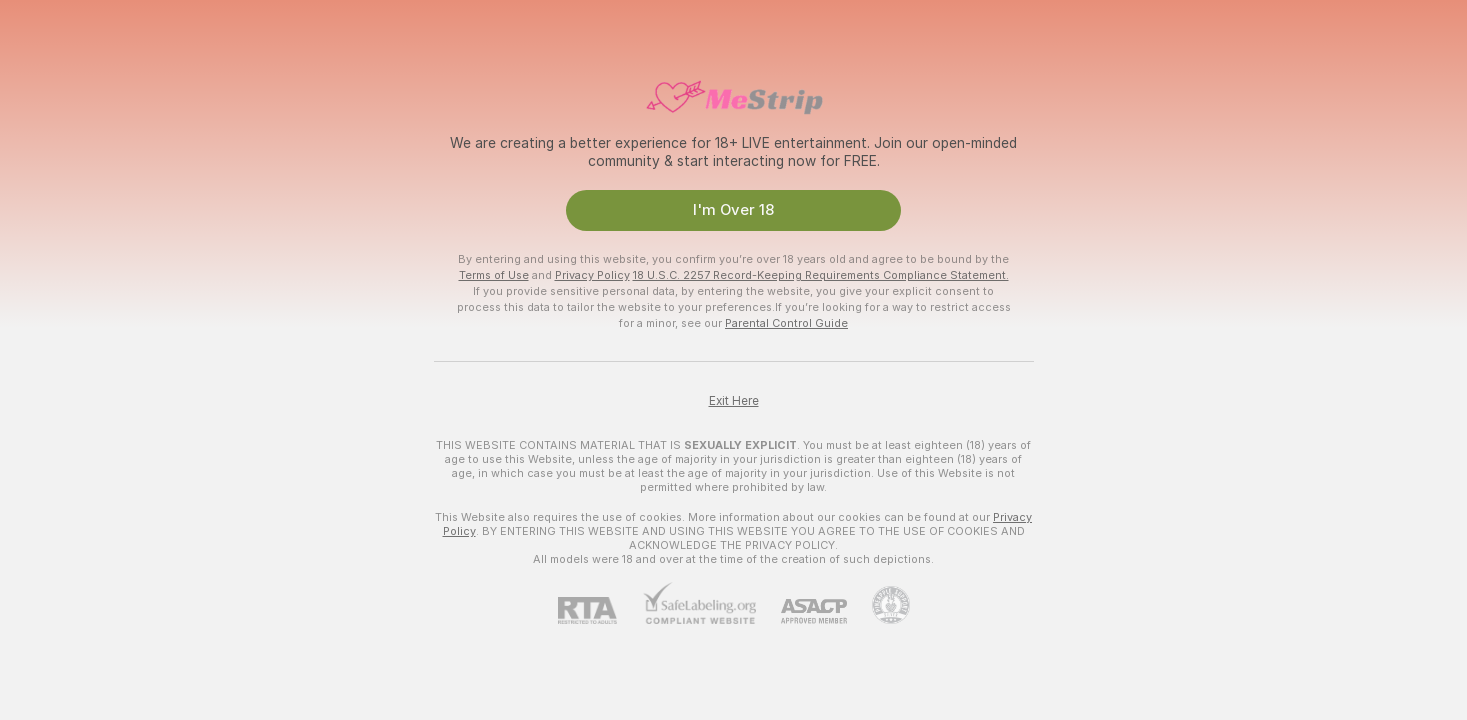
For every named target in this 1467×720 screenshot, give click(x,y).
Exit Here (734, 401)
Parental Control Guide (786, 323)
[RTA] (600, 610)
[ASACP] (801, 611)
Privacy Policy (592, 275)
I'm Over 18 (733, 210)
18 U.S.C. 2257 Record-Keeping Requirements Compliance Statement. (821, 275)
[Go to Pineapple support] (878, 605)
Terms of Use (494, 275)
